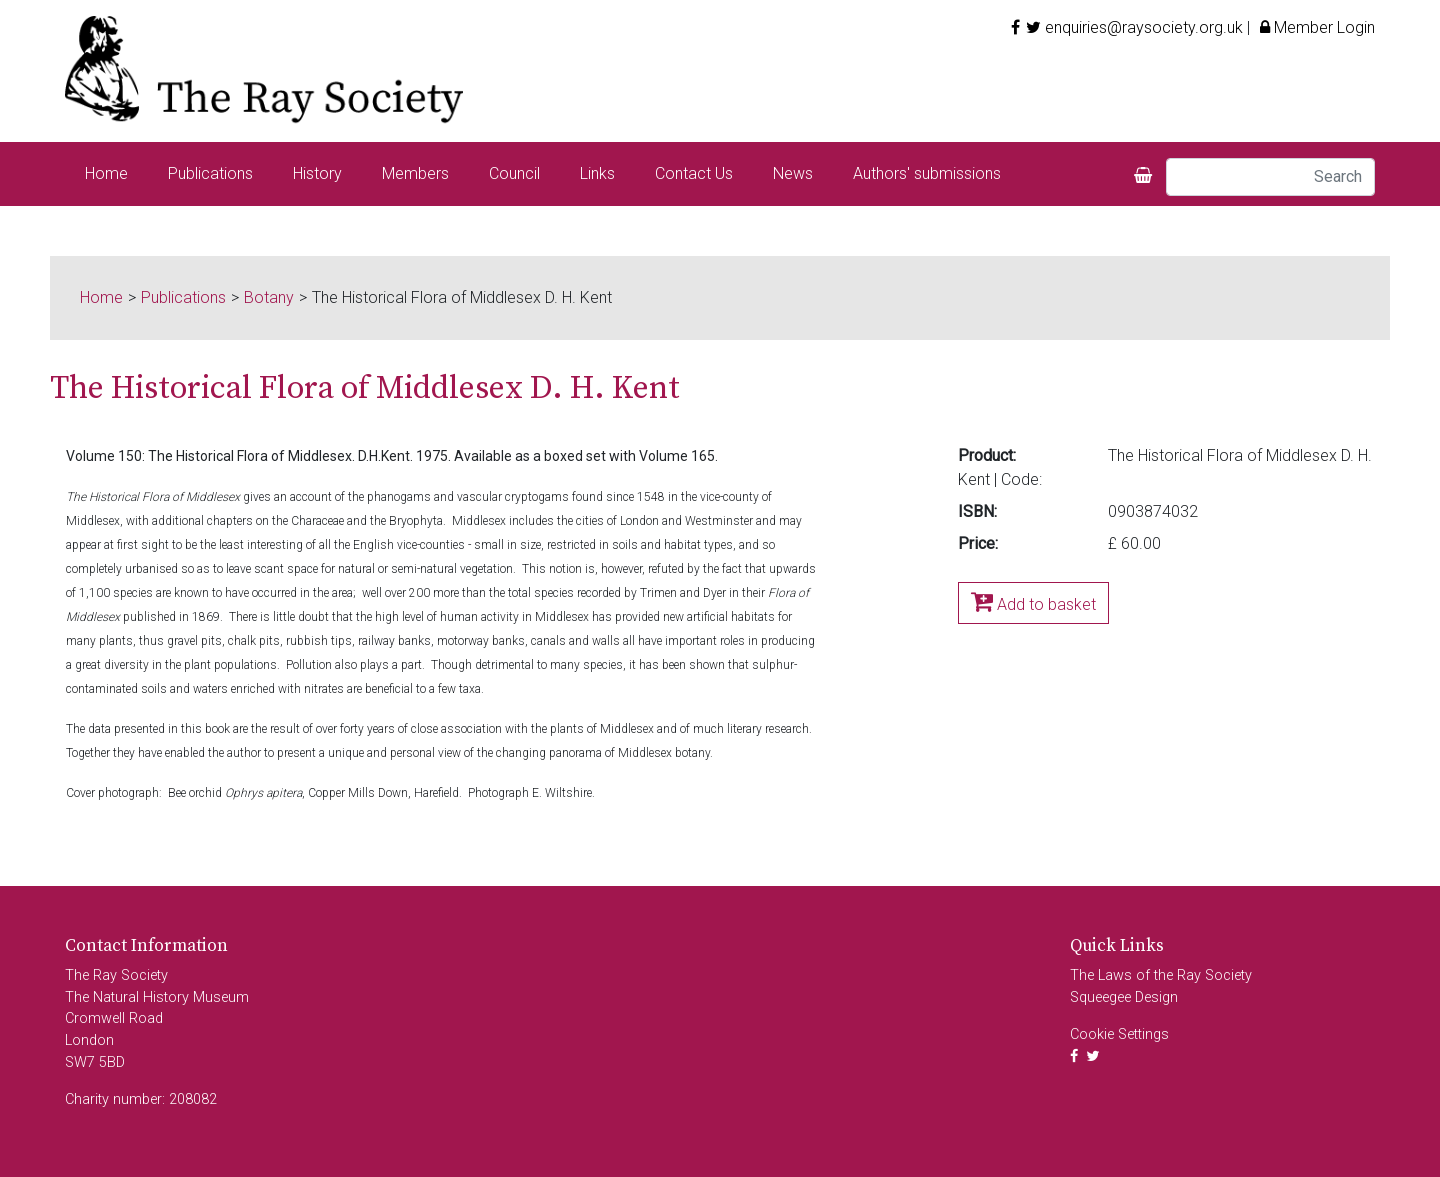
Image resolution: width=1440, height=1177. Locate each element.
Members (415, 173)
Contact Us (694, 173)
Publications (210, 173)
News (793, 173)
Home (106, 173)
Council (514, 173)
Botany (269, 297)
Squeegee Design (1124, 997)
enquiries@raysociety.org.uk (1144, 27)
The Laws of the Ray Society (1161, 975)
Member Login (1314, 27)
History (317, 173)
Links (597, 173)
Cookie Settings (1119, 1034)
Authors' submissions (927, 173)
